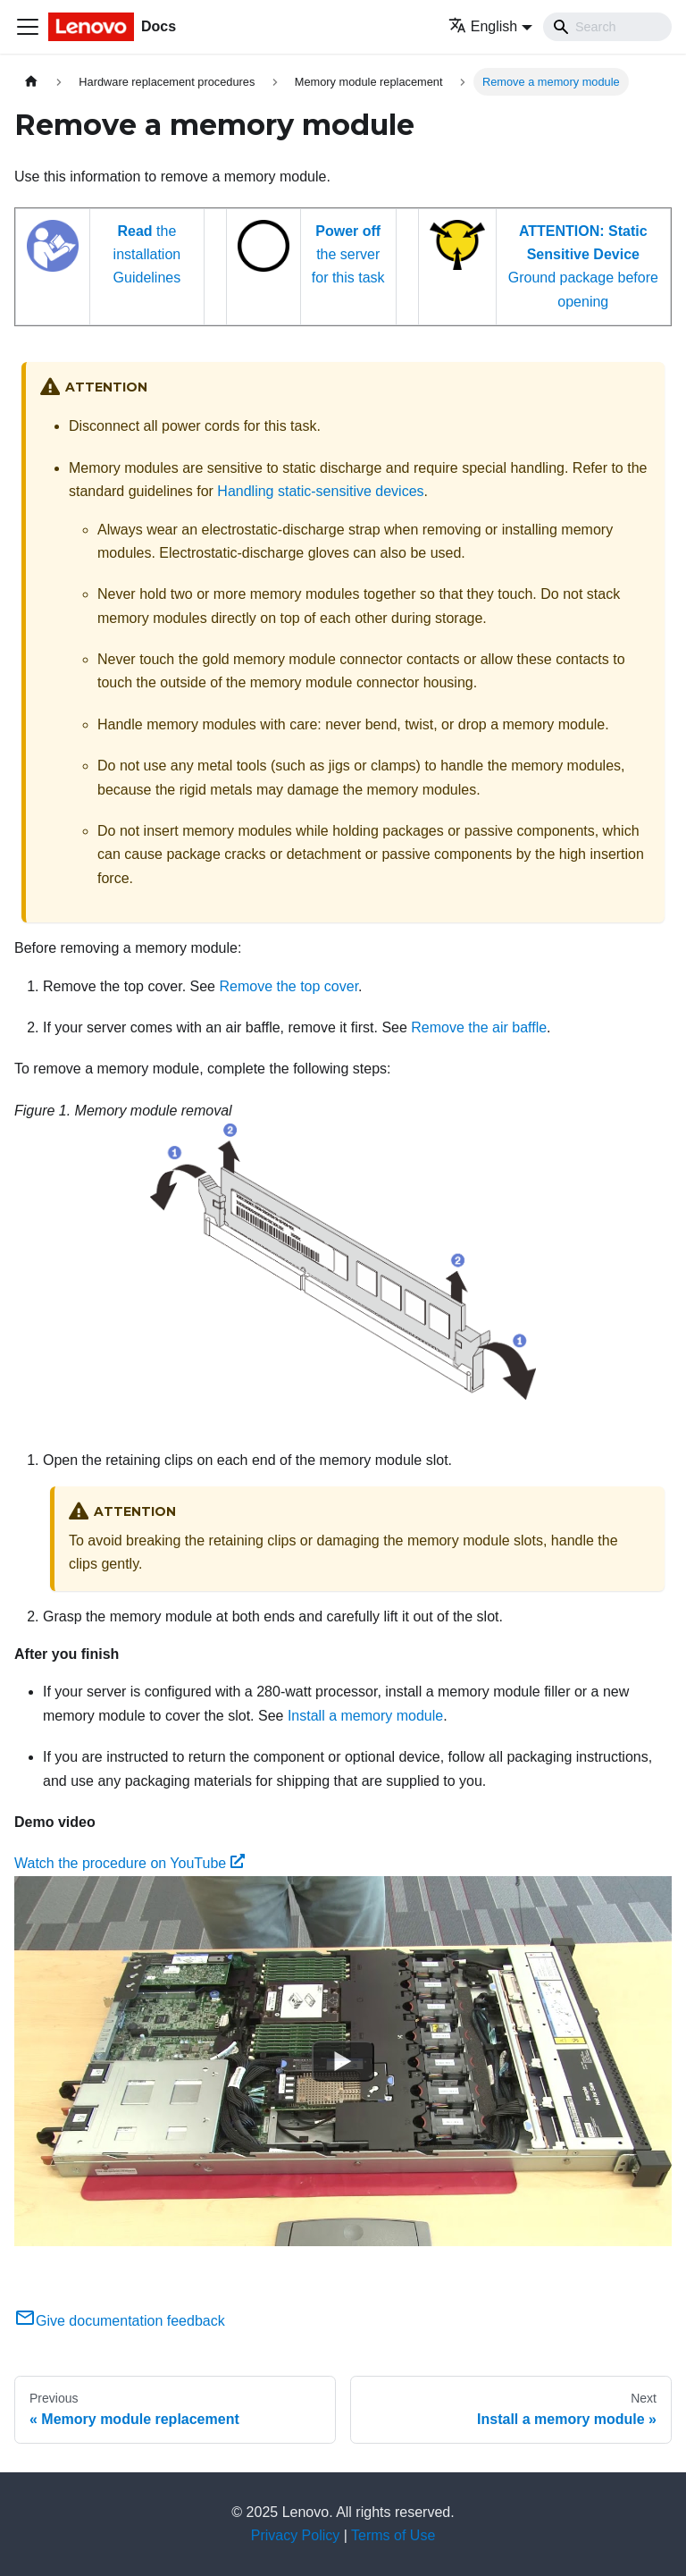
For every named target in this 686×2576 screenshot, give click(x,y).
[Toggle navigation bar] (27, 26)
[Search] (607, 27)
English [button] (482, 26)
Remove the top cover (288, 986)
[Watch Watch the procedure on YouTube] (343, 2061)
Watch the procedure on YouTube (129, 1863)
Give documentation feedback (119, 2320)
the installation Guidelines (147, 254)
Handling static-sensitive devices (320, 491)
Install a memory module (365, 1715)
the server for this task (348, 254)
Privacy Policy (295, 2535)
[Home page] (31, 82)
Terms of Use (393, 2535)
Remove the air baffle (479, 1027)
